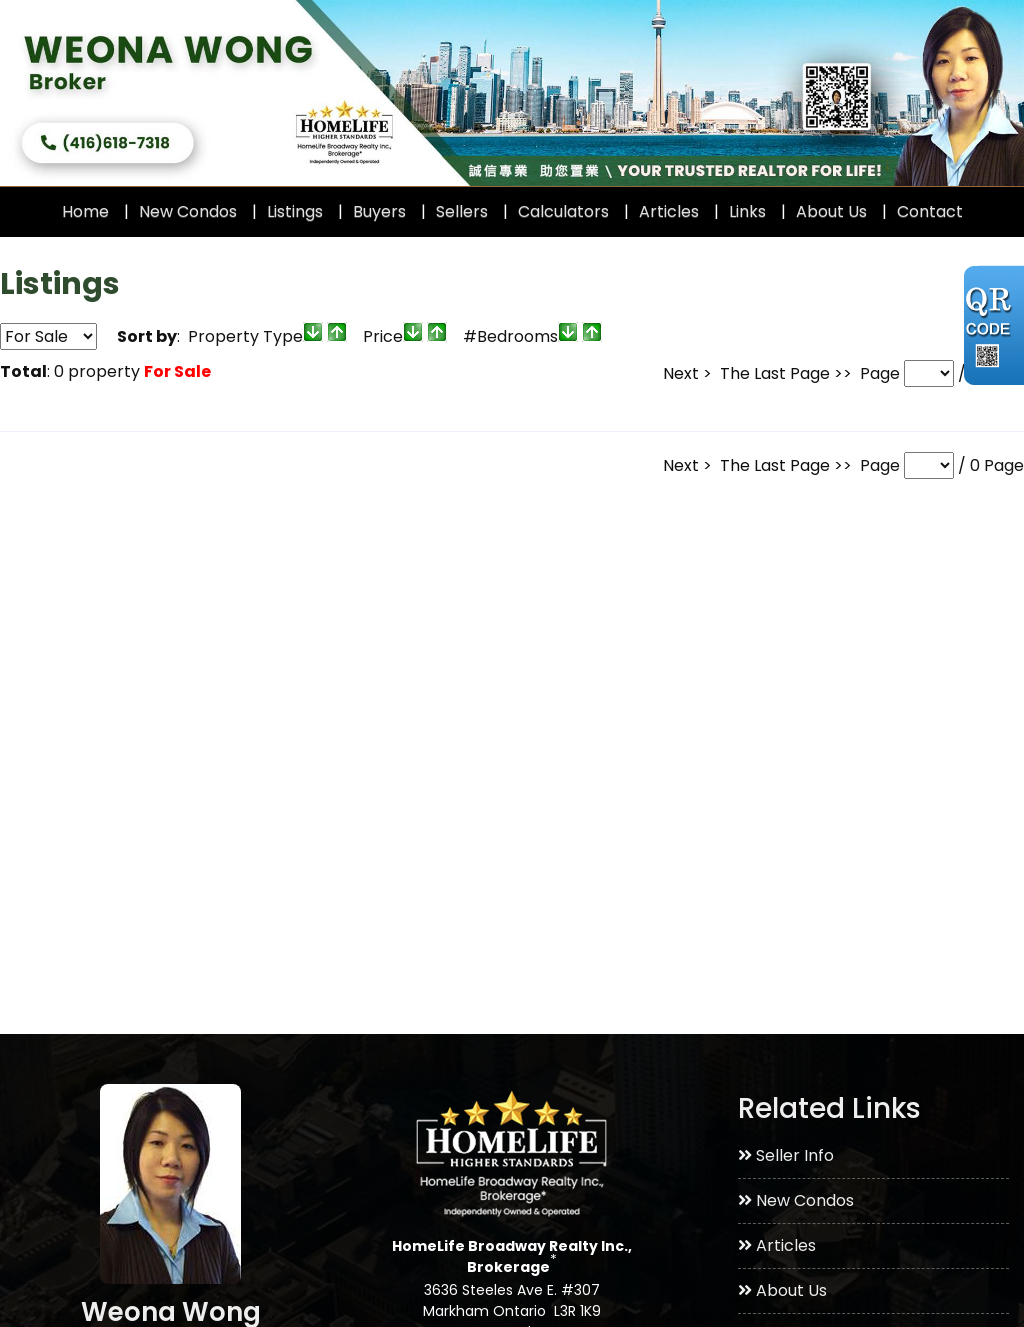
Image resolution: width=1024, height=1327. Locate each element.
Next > (687, 373)
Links (747, 211)
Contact (930, 211)
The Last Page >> (786, 373)
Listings (295, 211)
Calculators (563, 211)
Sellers (462, 211)
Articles (669, 211)
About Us (831, 211)
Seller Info (786, 1155)
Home (85, 211)
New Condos (188, 211)
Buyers (379, 211)
